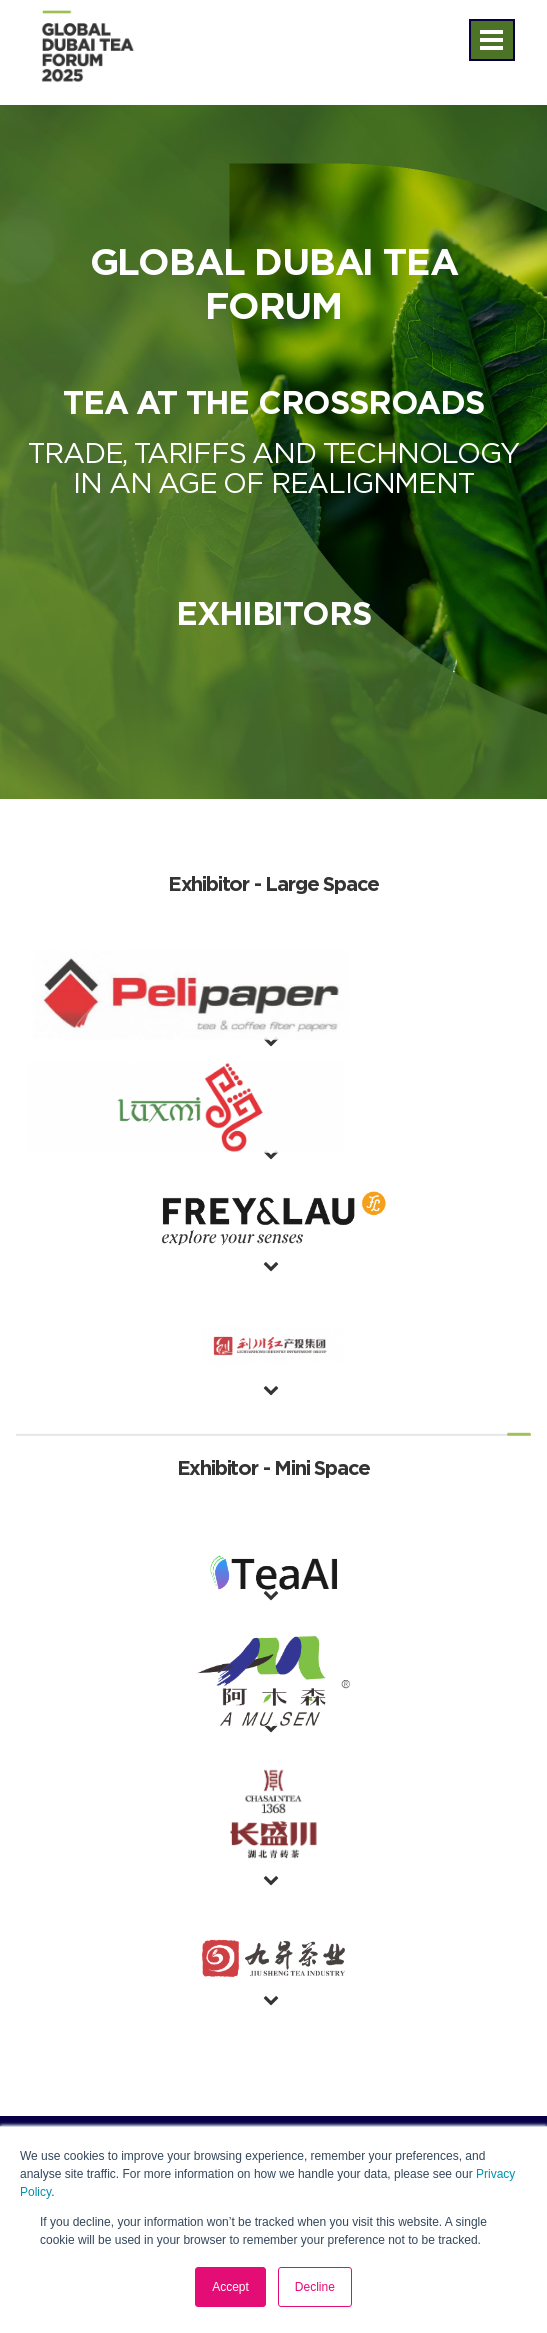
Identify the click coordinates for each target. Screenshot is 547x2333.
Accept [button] (230, 2287)
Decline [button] (315, 2287)
